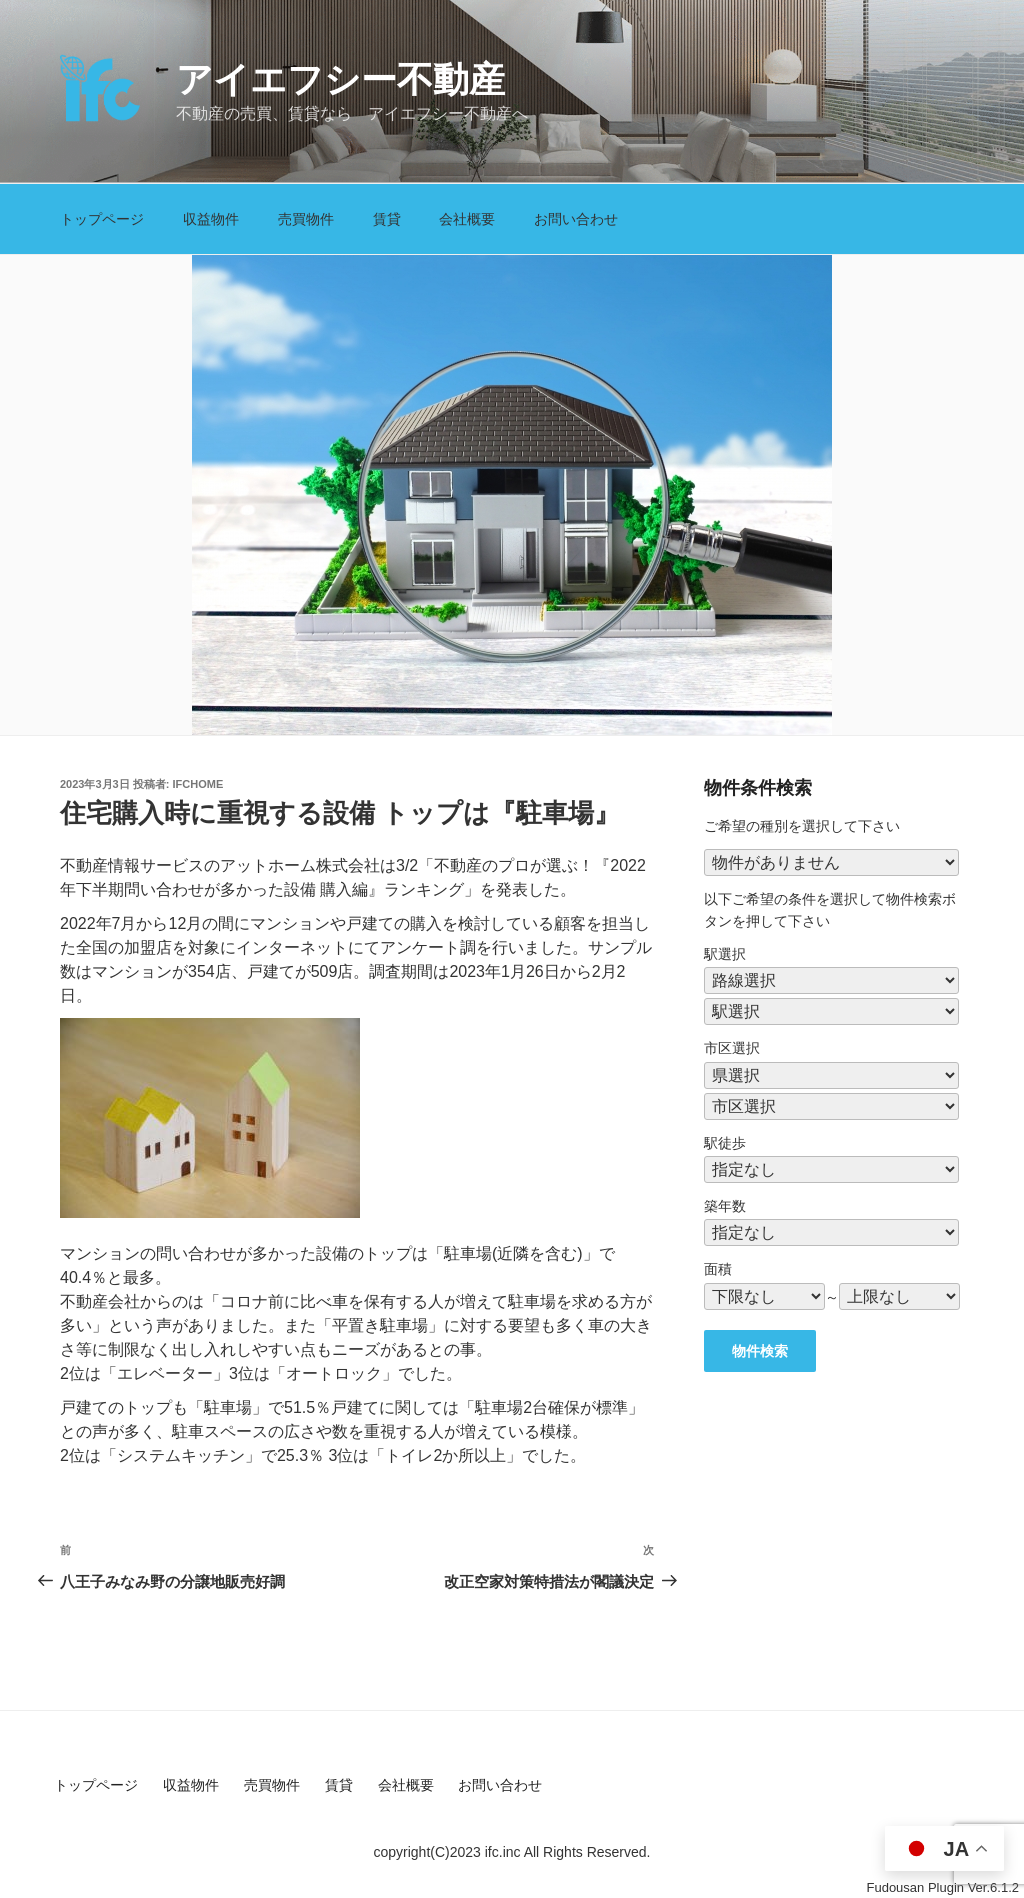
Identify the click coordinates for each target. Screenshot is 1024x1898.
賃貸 (387, 219)
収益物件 (211, 219)
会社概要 (467, 219)
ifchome (198, 784)
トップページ (102, 219)
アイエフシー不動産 (340, 79)
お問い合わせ (576, 219)
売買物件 (306, 219)
